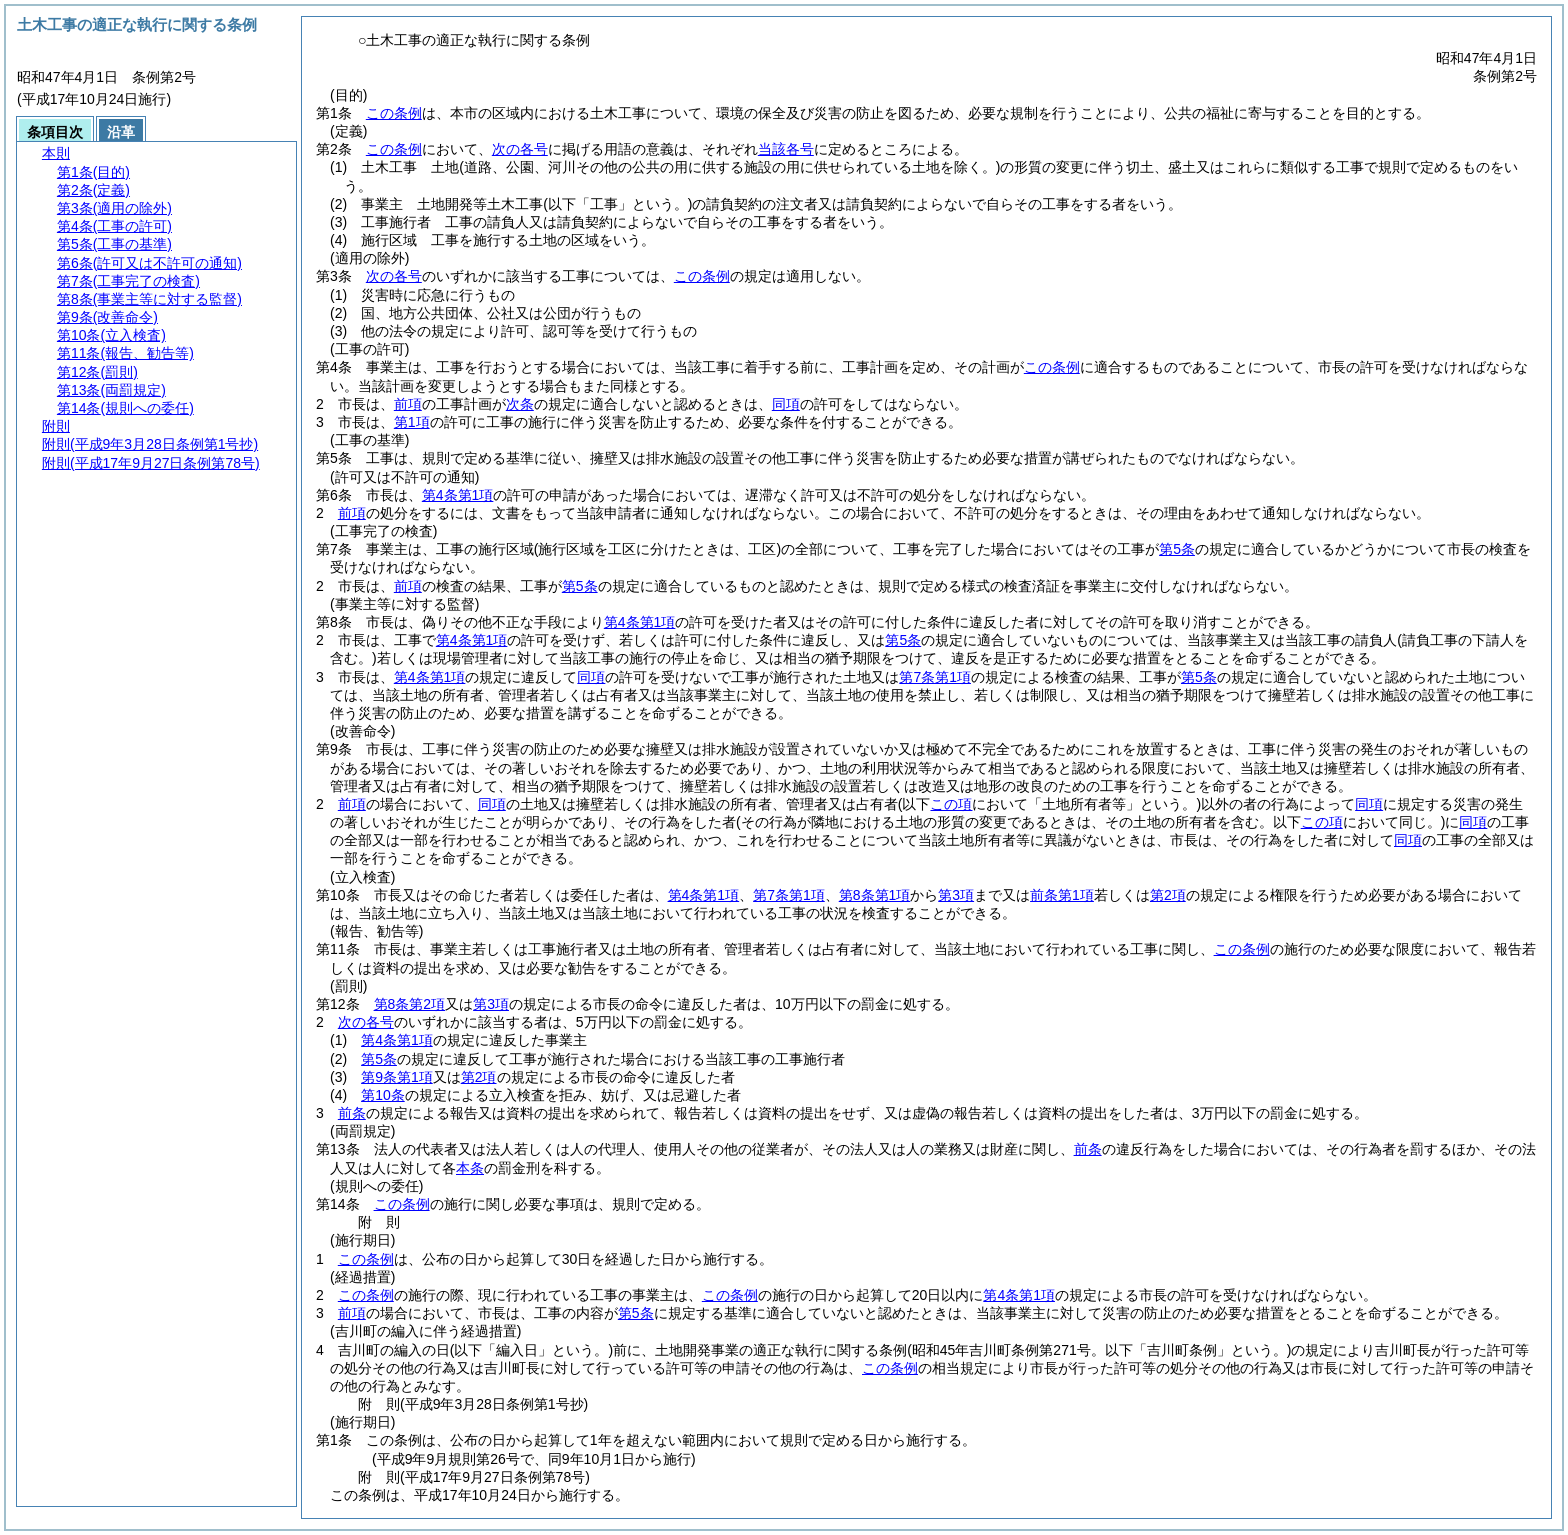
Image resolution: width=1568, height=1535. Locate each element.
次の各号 (520, 149)
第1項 (412, 422)
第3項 (956, 895)
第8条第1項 (875, 895)
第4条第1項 (458, 495)
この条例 (394, 113)
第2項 (1168, 895)
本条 (470, 1168)
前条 (352, 1113)
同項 (786, 404)
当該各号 (786, 149)
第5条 (1177, 549)
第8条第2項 (410, 1004)
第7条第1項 (935, 677)
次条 (520, 404)
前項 (408, 404)
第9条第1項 (397, 1077)
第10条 (383, 1095)
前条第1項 (1062, 895)
